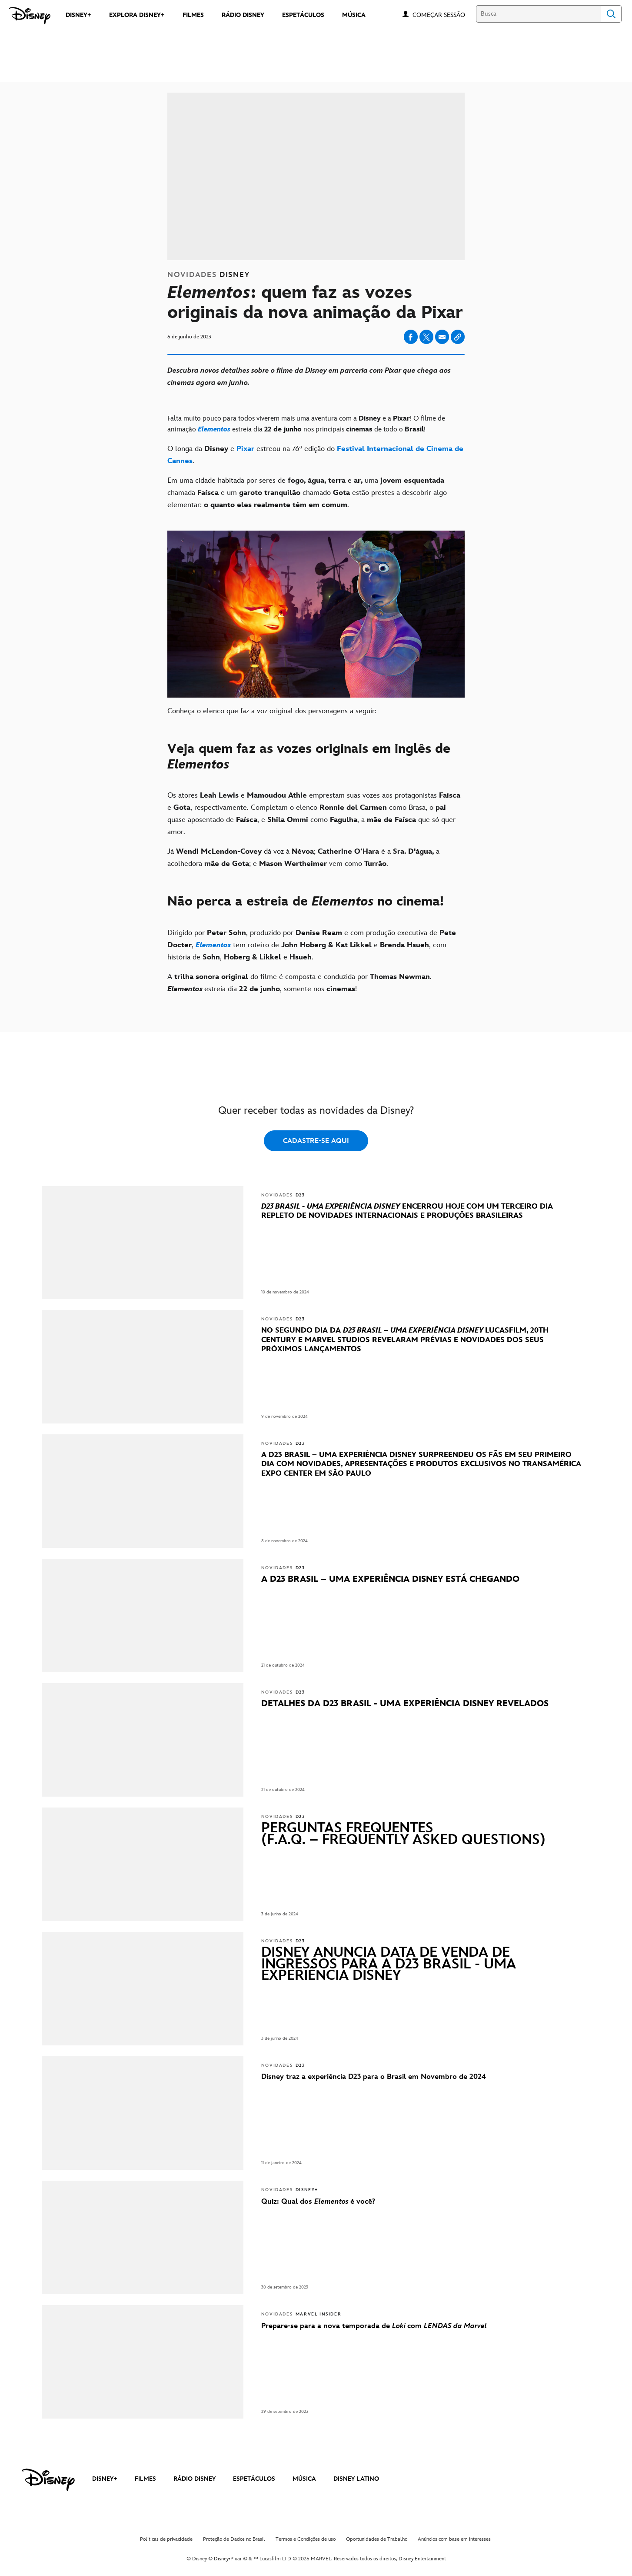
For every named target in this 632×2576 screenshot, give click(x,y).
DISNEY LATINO (356, 2478)
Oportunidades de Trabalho (376, 2539)
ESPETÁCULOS (254, 2478)
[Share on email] (442, 337)
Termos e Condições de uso (306, 2539)
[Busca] (538, 14)
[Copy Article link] (458, 337)
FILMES (145, 2478)
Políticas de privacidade (166, 2539)
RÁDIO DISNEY (194, 2478)
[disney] (48, 2480)
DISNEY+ (104, 2478)
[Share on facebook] (411, 337)
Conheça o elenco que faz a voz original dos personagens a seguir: (271, 711)
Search (611, 14)
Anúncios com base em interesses (454, 2539)
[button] (443, 15)
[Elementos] (214, 429)
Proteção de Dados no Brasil (234, 2539)
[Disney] (29, 15)
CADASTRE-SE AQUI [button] (316, 1141)
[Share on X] (426, 337)
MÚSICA (304, 2478)
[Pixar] (245, 448)
